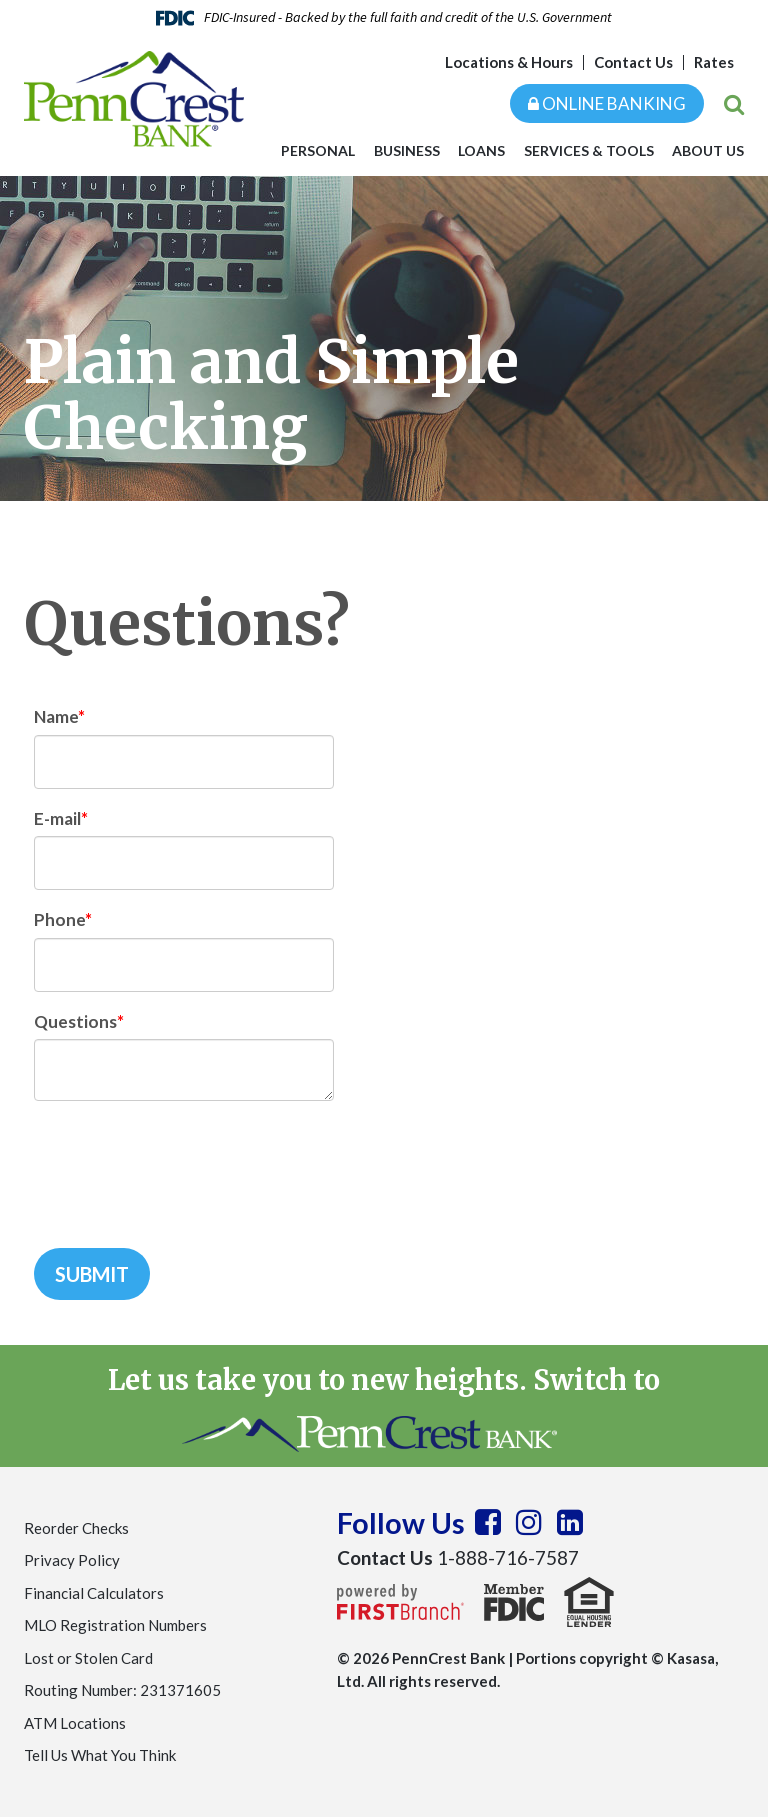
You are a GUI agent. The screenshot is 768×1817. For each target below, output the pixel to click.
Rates (714, 62)
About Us (708, 150)
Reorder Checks (76, 1528)
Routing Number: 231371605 (122, 1690)
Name (56, 716)
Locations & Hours (509, 62)
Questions (75, 1021)
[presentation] (186, 1164)
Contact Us (633, 62)
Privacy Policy (72, 1560)
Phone (59, 919)
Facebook (488, 1522)
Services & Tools (589, 150)
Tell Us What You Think (100, 1755)
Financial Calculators (94, 1593)
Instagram (529, 1522)
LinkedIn (570, 1522)
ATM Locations (75, 1723)
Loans (481, 150)
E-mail (57, 818)
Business (407, 150)
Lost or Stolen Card (88, 1658)
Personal (318, 150)
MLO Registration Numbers (115, 1625)
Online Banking (607, 103)
